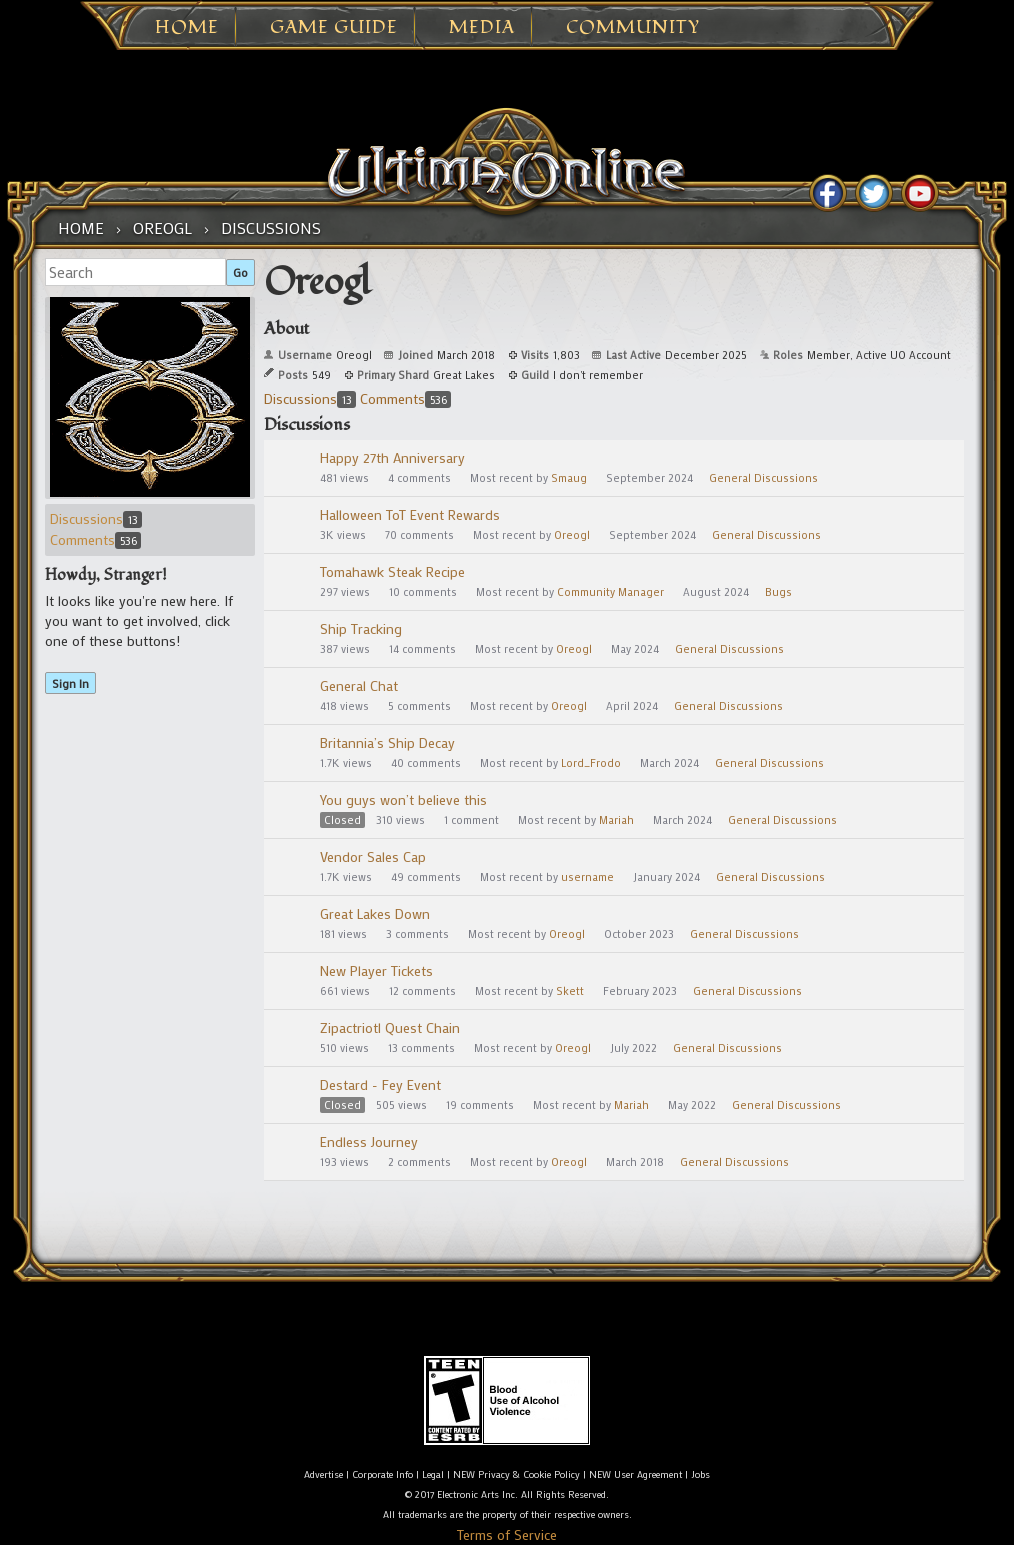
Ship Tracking (361, 628)
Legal (433, 1474)
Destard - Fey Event (380, 1084)
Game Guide (334, 28)
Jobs (700, 1474)
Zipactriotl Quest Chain (390, 1027)
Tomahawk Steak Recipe (392, 571)
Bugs (778, 592)
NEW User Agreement (635, 1474)
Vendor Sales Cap (373, 856)
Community (633, 28)
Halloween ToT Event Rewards (410, 514)
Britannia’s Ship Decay (387, 742)
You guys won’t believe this (403, 799)
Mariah (616, 820)
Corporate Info (382, 1474)
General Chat (359, 685)
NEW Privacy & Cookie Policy (516, 1474)
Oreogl (572, 535)
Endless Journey (369, 1141)
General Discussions (763, 478)
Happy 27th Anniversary (392, 457)
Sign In (70, 683)
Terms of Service (507, 1534)
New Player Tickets (376, 970)
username (587, 877)
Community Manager (610, 592)
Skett (570, 991)
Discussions (96, 518)
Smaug (569, 478)
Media (482, 28)
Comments (95, 539)
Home (187, 28)
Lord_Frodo (591, 763)
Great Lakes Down (375, 913)
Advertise (323, 1474)
